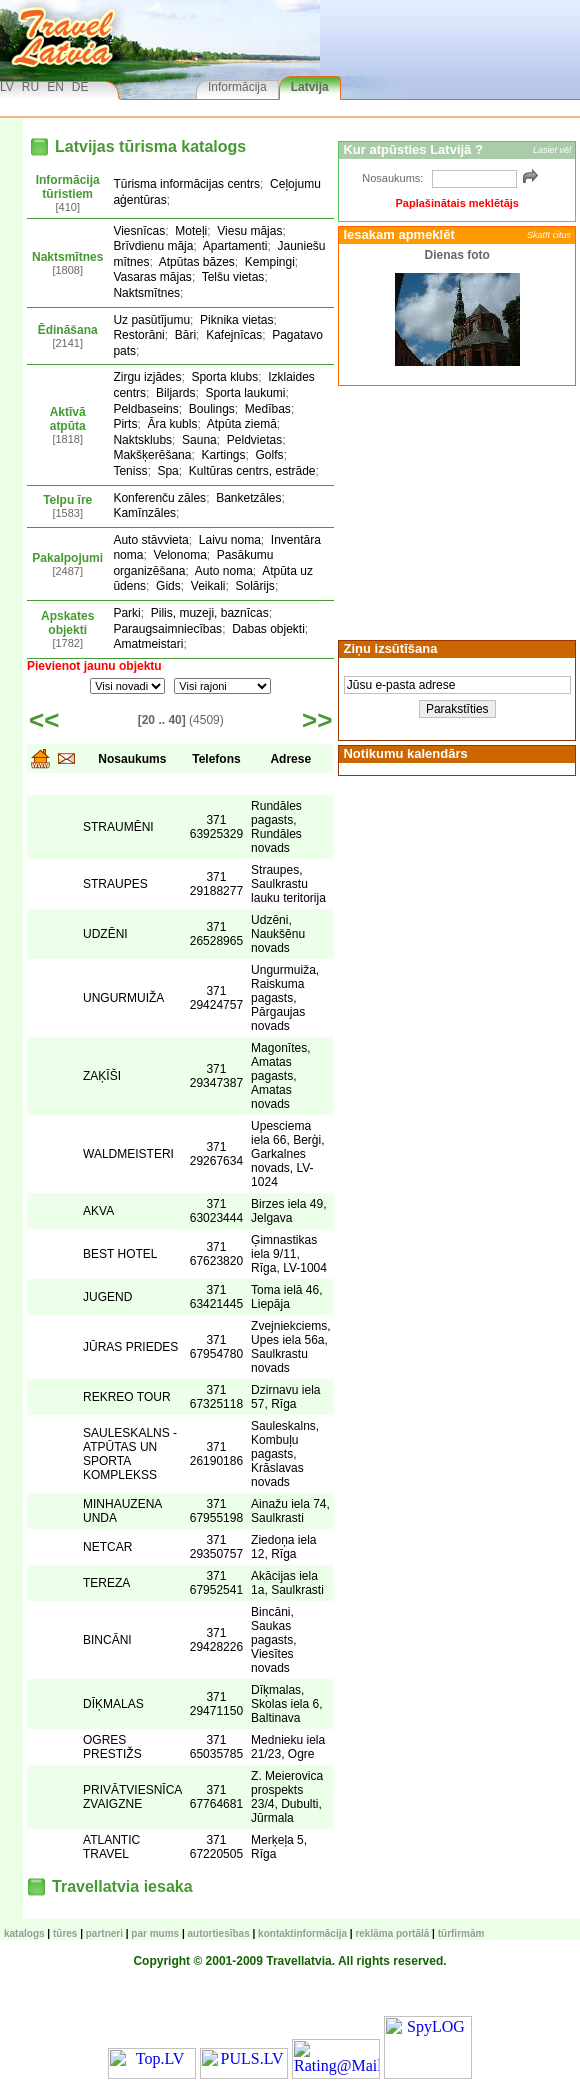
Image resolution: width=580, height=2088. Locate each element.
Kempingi (270, 262)
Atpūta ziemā (242, 424)
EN (55, 87)
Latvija (310, 87)
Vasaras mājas (152, 277)
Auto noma (224, 571)
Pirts (125, 424)
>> (317, 720)
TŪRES (65, 1933)
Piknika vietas (236, 320)
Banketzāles (248, 498)
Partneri (104, 1933)
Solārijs (255, 586)
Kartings (223, 455)
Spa (167, 471)
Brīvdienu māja (153, 246)
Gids (168, 586)
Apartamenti (235, 246)
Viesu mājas (249, 231)
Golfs (270, 455)
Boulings (212, 409)
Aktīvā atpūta (68, 419)
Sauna (199, 440)
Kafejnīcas (234, 335)
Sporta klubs (224, 377)
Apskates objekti (67, 623)
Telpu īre (67, 500)
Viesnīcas (139, 231)
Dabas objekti (268, 629)
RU (30, 87)
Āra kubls (172, 424)
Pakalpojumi (67, 558)
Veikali (208, 586)
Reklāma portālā (392, 1933)
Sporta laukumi (245, 393)
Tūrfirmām (461, 1933)
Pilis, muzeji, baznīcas (210, 613)
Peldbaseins (145, 409)
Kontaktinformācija (302, 1933)
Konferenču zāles (159, 498)
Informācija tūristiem (68, 187)
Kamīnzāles (144, 513)
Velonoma (179, 555)
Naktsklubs (142, 440)
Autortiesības (219, 1933)
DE (80, 87)
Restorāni (138, 335)
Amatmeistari (148, 644)
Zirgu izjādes (147, 377)
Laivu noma (230, 540)
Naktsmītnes (67, 257)
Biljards (175, 393)
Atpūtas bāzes (197, 262)
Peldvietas (254, 440)
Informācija (237, 87)
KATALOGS (24, 1933)
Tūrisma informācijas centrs (186, 184)
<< (44, 720)
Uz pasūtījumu (151, 320)
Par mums (155, 1933)
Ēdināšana (68, 330)
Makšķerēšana (152, 455)
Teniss (130, 471)
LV (7, 87)
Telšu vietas (233, 277)
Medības (268, 409)
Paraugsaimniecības (167, 629)
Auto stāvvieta (150, 540)
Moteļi (191, 231)
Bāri (185, 335)
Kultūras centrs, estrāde (252, 471)
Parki (126, 613)
